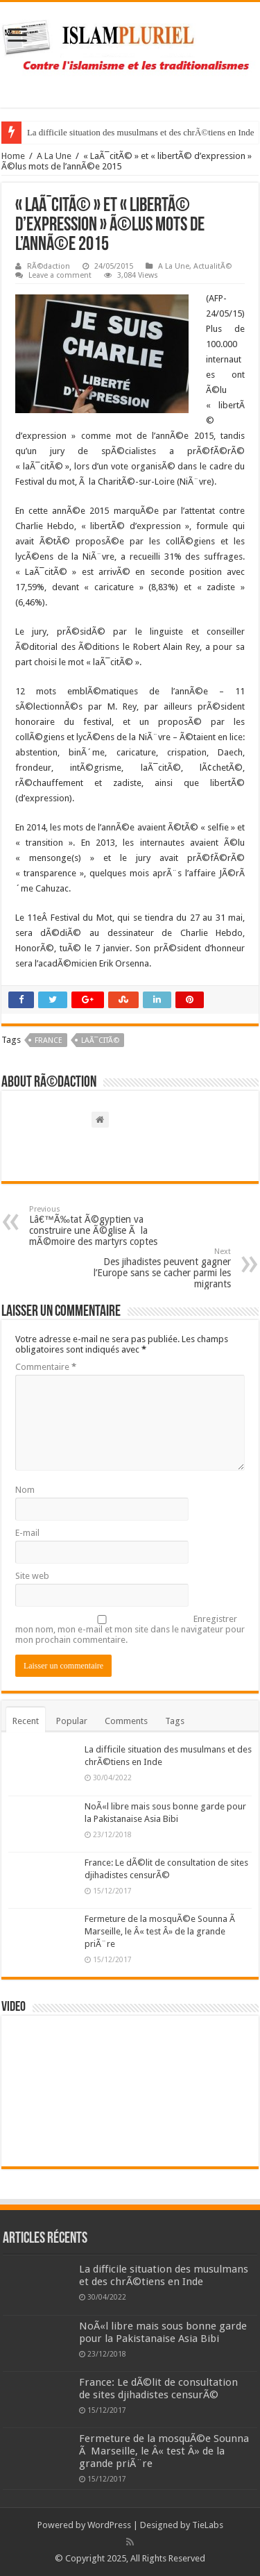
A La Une (54, 156)
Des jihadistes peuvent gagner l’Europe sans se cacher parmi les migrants (160, 1268)
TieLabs (207, 2525)
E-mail (27, 1533)
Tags (174, 1721)
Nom (25, 1489)
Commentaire (45, 1367)
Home (13, 156)
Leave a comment (60, 275)
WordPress (109, 2525)
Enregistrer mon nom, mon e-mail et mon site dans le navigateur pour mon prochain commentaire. (130, 1629)
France (48, 1040)
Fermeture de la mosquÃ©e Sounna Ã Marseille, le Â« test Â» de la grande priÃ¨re (161, 1931)
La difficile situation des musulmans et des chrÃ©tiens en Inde (140, 132)
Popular (71, 1721)
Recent (25, 1721)
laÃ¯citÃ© (100, 1040)
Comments (126, 1721)
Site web (32, 1576)
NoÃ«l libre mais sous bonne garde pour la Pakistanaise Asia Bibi (163, 2332)
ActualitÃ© (212, 266)
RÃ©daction (48, 266)
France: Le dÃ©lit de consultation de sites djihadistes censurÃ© (158, 2388)
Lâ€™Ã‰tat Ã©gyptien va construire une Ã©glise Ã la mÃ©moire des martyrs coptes (100, 1226)
